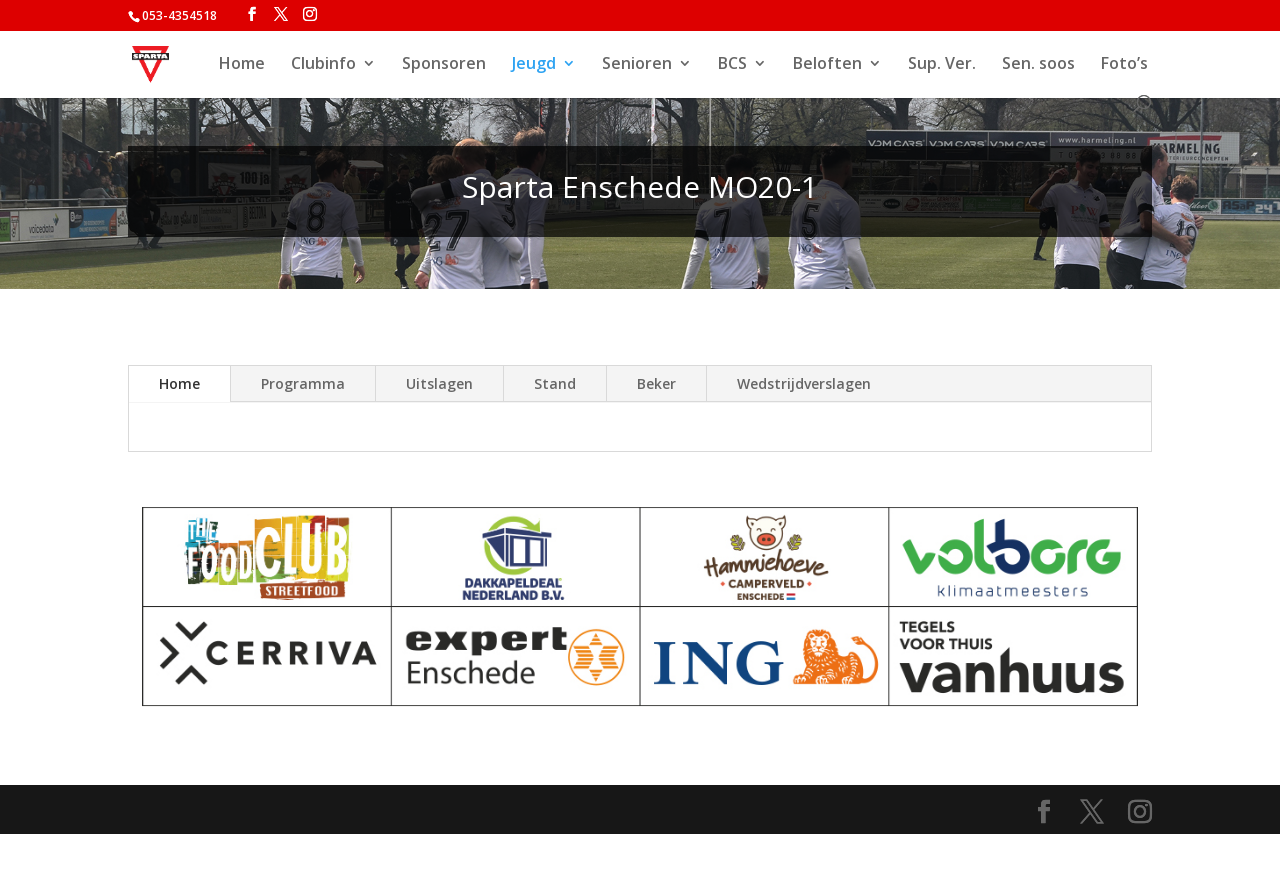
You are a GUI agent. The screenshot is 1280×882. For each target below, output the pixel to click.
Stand (555, 383)
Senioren (637, 65)
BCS (732, 65)
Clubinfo (323, 65)
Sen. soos (1038, 65)
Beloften (827, 65)
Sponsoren (444, 65)
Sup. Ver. (942, 65)
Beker (656, 383)
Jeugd (534, 65)
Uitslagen (439, 383)
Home (242, 65)
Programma (303, 383)
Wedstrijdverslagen (804, 383)
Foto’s (1124, 65)
